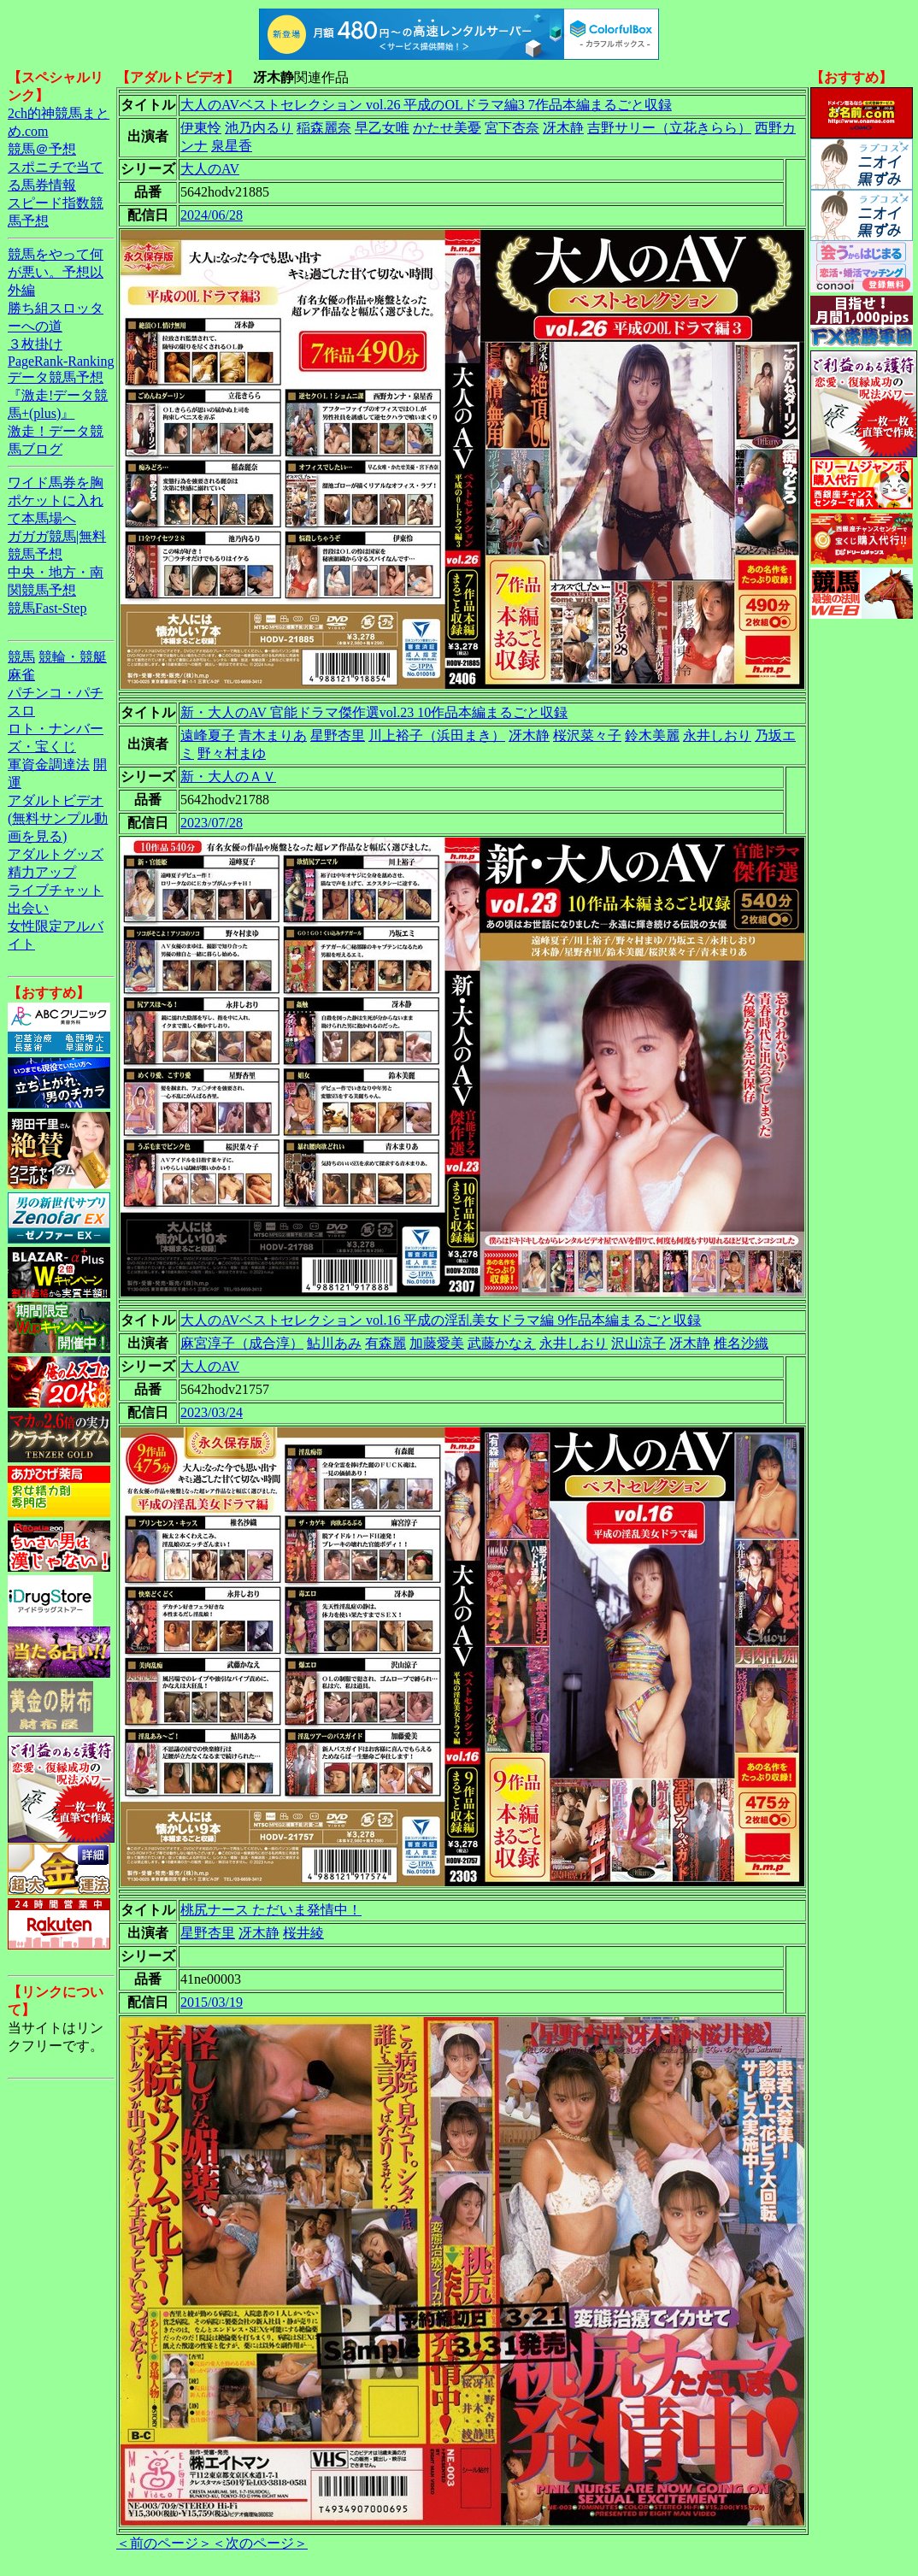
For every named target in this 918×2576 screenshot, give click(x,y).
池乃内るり (259, 128)
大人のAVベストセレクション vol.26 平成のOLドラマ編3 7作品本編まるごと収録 (426, 104)
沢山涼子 (638, 1343)
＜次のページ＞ (260, 2543)
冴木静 (563, 128)
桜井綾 (303, 1933)
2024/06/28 (211, 215)
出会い (28, 908)
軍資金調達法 (49, 764)
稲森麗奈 (324, 128)
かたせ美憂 (447, 128)
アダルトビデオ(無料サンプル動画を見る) (58, 818)
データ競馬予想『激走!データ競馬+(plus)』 (58, 395)
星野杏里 (337, 735)
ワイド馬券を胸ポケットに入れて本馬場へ (55, 500)
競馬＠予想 (42, 149)
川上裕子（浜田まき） (436, 735)
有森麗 (385, 1343)
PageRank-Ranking (61, 361)
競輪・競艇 (72, 657)
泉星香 (231, 145)
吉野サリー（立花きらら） (669, 128)
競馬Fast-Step (47, 608)
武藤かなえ (502, 1343)
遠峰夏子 (207, 735)
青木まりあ (272, 735)
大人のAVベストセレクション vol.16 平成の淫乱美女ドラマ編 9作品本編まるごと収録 (441, 1320)
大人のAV (209, 169)
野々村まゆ (231, 753)
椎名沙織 (741, 1343)
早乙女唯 (382, 128)
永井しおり (717, 735)
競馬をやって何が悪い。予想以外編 (55, 272)
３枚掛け (35, 344)
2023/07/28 (211, 822)
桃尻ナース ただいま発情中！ (271, 1910)
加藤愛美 (436, 1343)
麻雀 (21, 675)
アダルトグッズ (55, 854)
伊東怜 (200, 128)
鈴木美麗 (652, 735)
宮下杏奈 (512, 128)
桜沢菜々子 (587, 735)
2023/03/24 (211, 1412)
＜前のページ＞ (164, 2543)
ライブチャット (55, 890)
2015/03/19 (211, 2002)
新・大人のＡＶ (228, 776)
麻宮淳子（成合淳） (241, 1343)
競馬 (21, 657)
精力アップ (42, 872)
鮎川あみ (334, 1343)
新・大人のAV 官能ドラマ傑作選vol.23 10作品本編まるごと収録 (374, 712)
